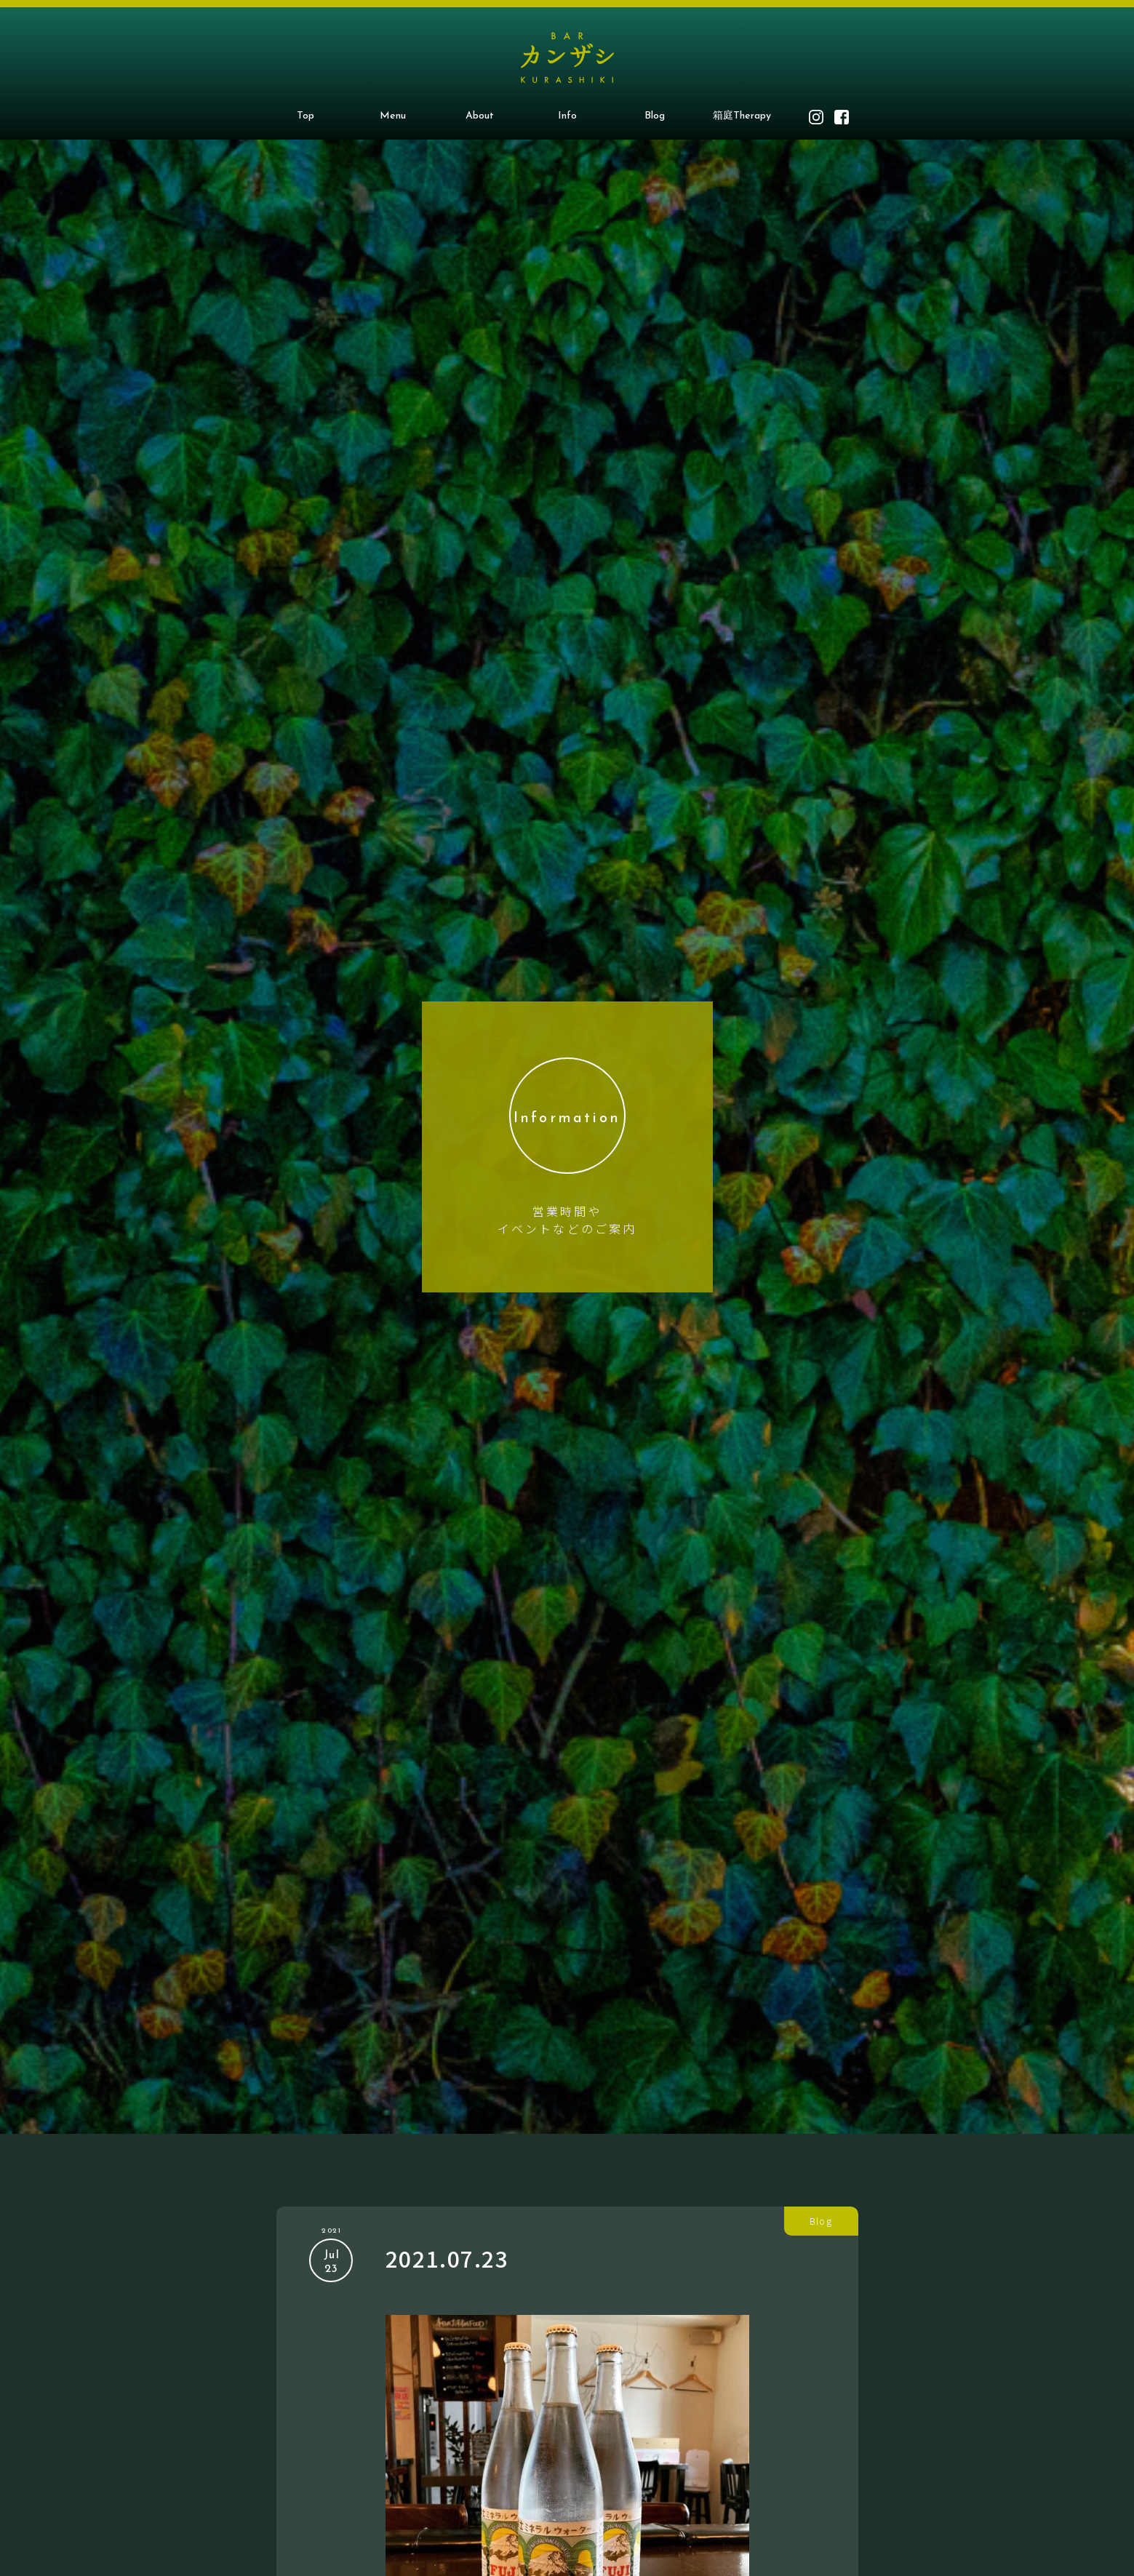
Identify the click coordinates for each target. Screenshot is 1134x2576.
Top (305, 116)
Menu (393, 116)
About (480, 116)
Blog (654, 116)
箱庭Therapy (742, 116)
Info (567, 116)
